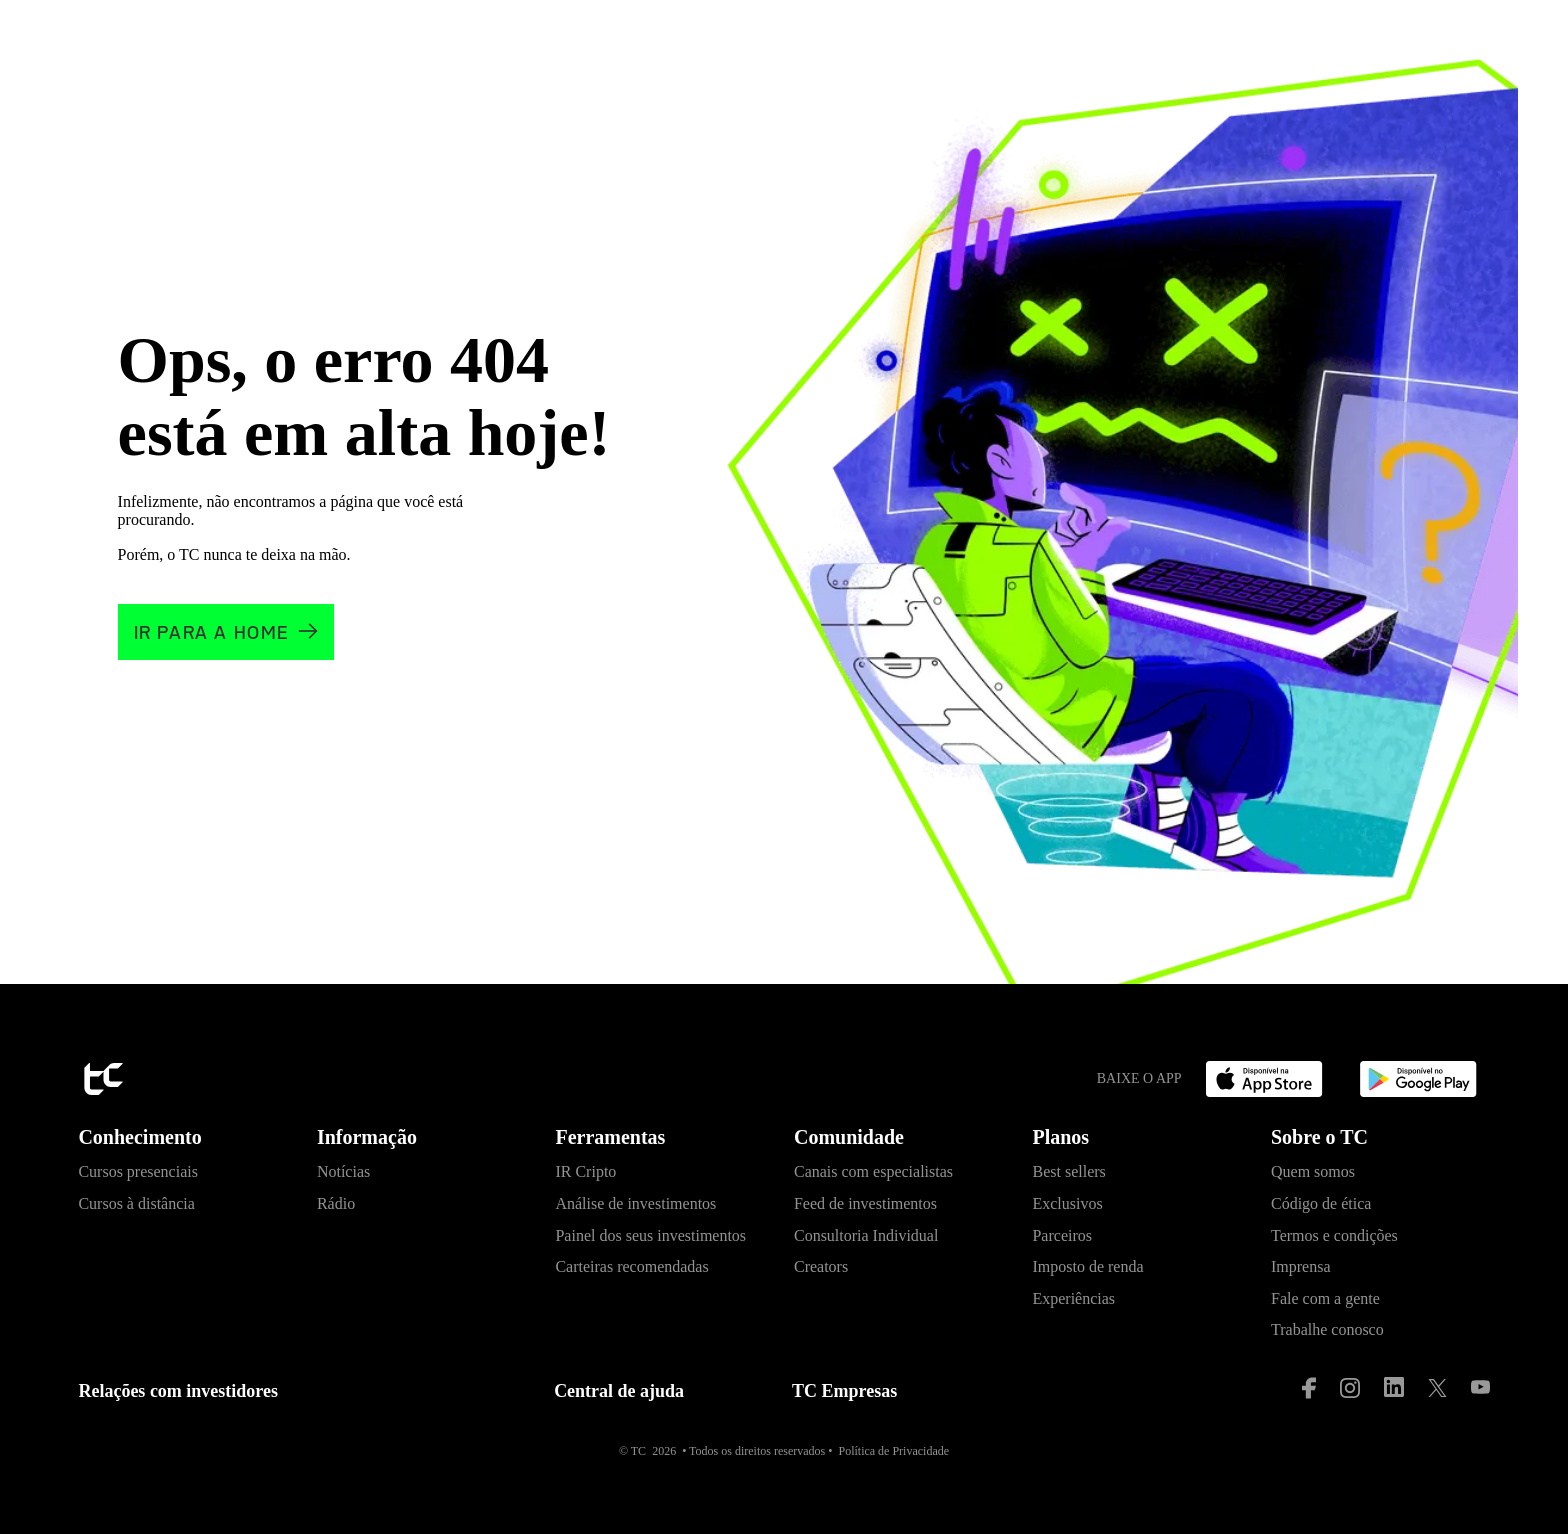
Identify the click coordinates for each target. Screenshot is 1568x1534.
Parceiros (1062, 1235)
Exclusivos (1067, 1203)
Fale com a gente (1325, 1298)
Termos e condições (1334, 1235)
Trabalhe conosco (1327, 1329)
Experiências (1073, 1298)
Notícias (343, 1171)
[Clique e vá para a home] (226, 632)
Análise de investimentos (635, 1203)
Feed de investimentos (865, 1203)
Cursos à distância (136, 1203)
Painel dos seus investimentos (650, 1235)
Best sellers (1068, 1171)
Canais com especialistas (873, 1171)
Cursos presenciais (138, 1171)
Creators (821, 1266)
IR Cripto (585, 1171)
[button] (187, 1143)
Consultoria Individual (866, 1235)
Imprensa (1301, 1266)
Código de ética (1321, 1203)
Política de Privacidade (893, 1451)
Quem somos (1313, 1171)
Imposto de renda (1087, 1266)
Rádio (336, 1203)
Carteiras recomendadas (631, 1266)
